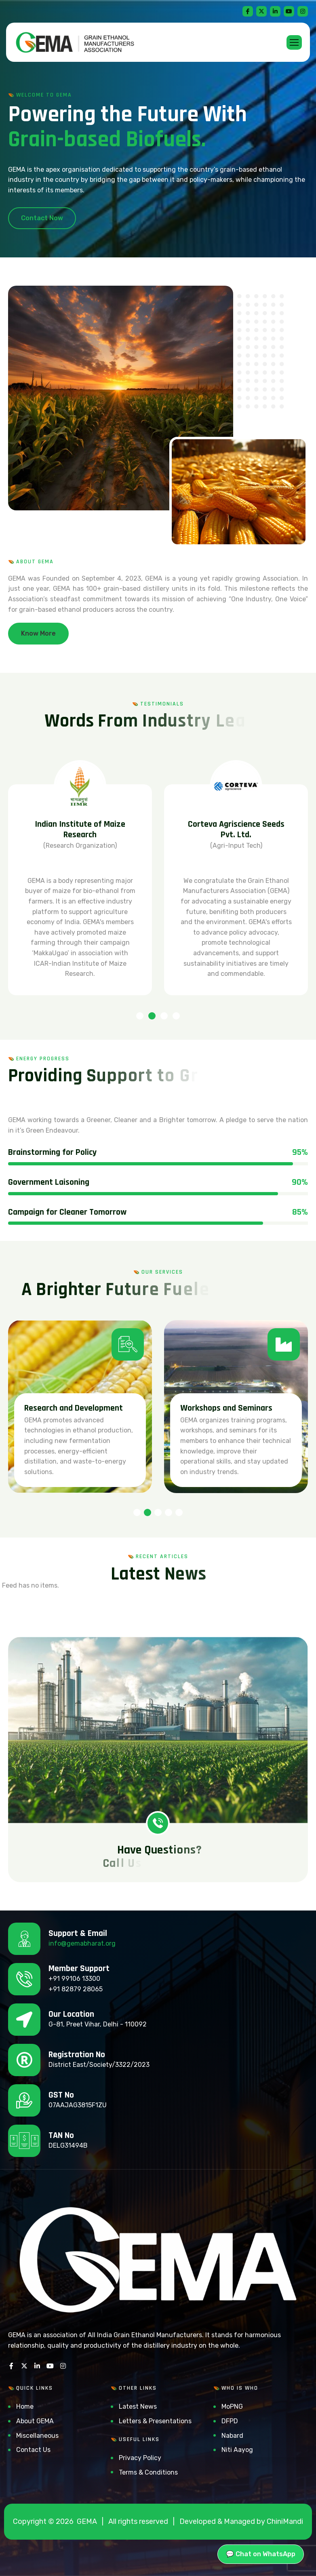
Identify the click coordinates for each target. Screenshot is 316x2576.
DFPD (229, 2421)
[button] (139, 1015)
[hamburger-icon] (294, 42)
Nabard (232, 2435)
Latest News (138, 2406)
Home (25, 2406)
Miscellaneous (37, 2435)
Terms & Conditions (148, 2472)
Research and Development (229, 1408)
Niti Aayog (237, 2450)
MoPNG (232, 2406)
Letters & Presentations (155, 2421)
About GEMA (35, 2421)
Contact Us (33, 2450)
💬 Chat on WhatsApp (260, 2554)
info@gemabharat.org (82, 1943)
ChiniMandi (285, 2521)
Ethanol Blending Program (71, 1408)
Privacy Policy (140, 2458)
